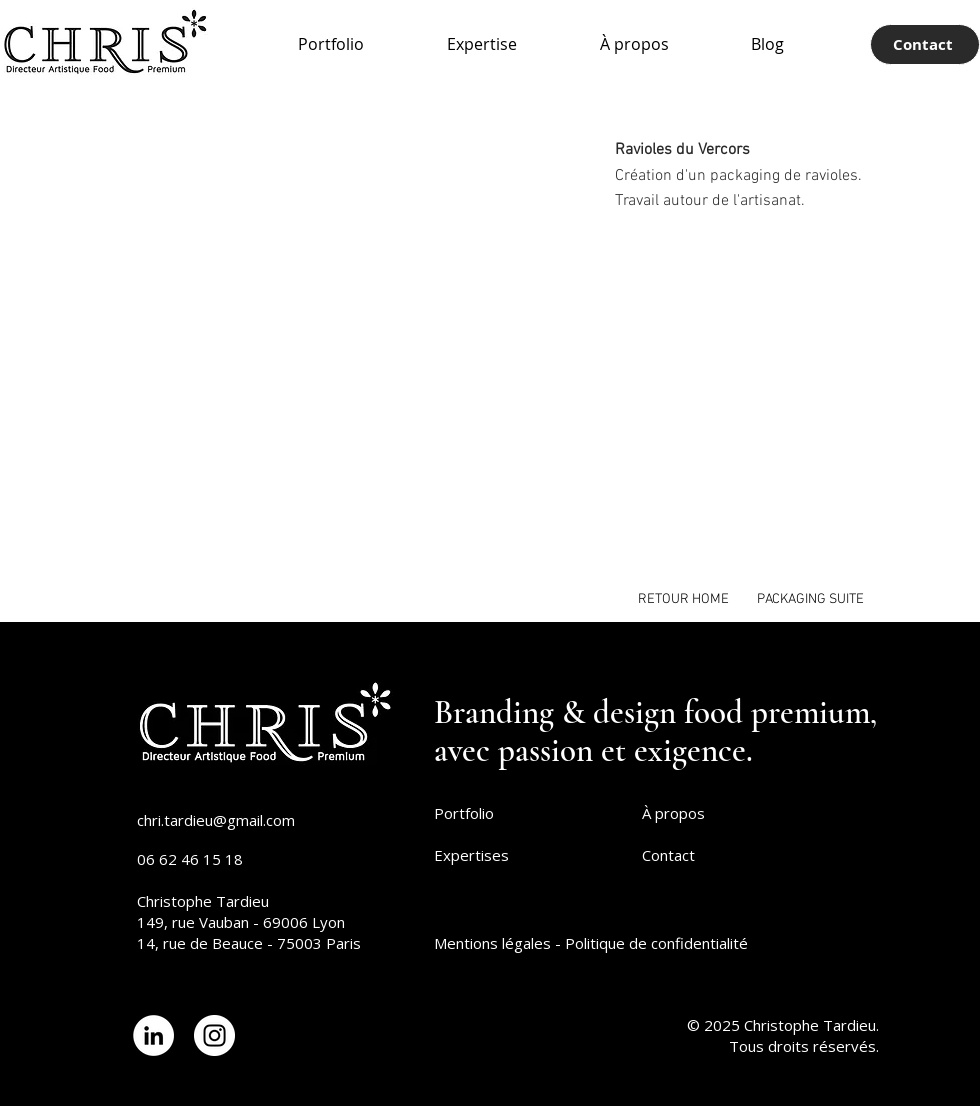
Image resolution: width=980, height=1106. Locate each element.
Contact (668, 855)
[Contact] (925, 44)
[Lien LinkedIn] (153, 1035)
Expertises (471, 855)
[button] (329, 340)
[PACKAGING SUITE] (810, 599)
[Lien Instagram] (214, 1035)
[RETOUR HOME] (683, 599)
